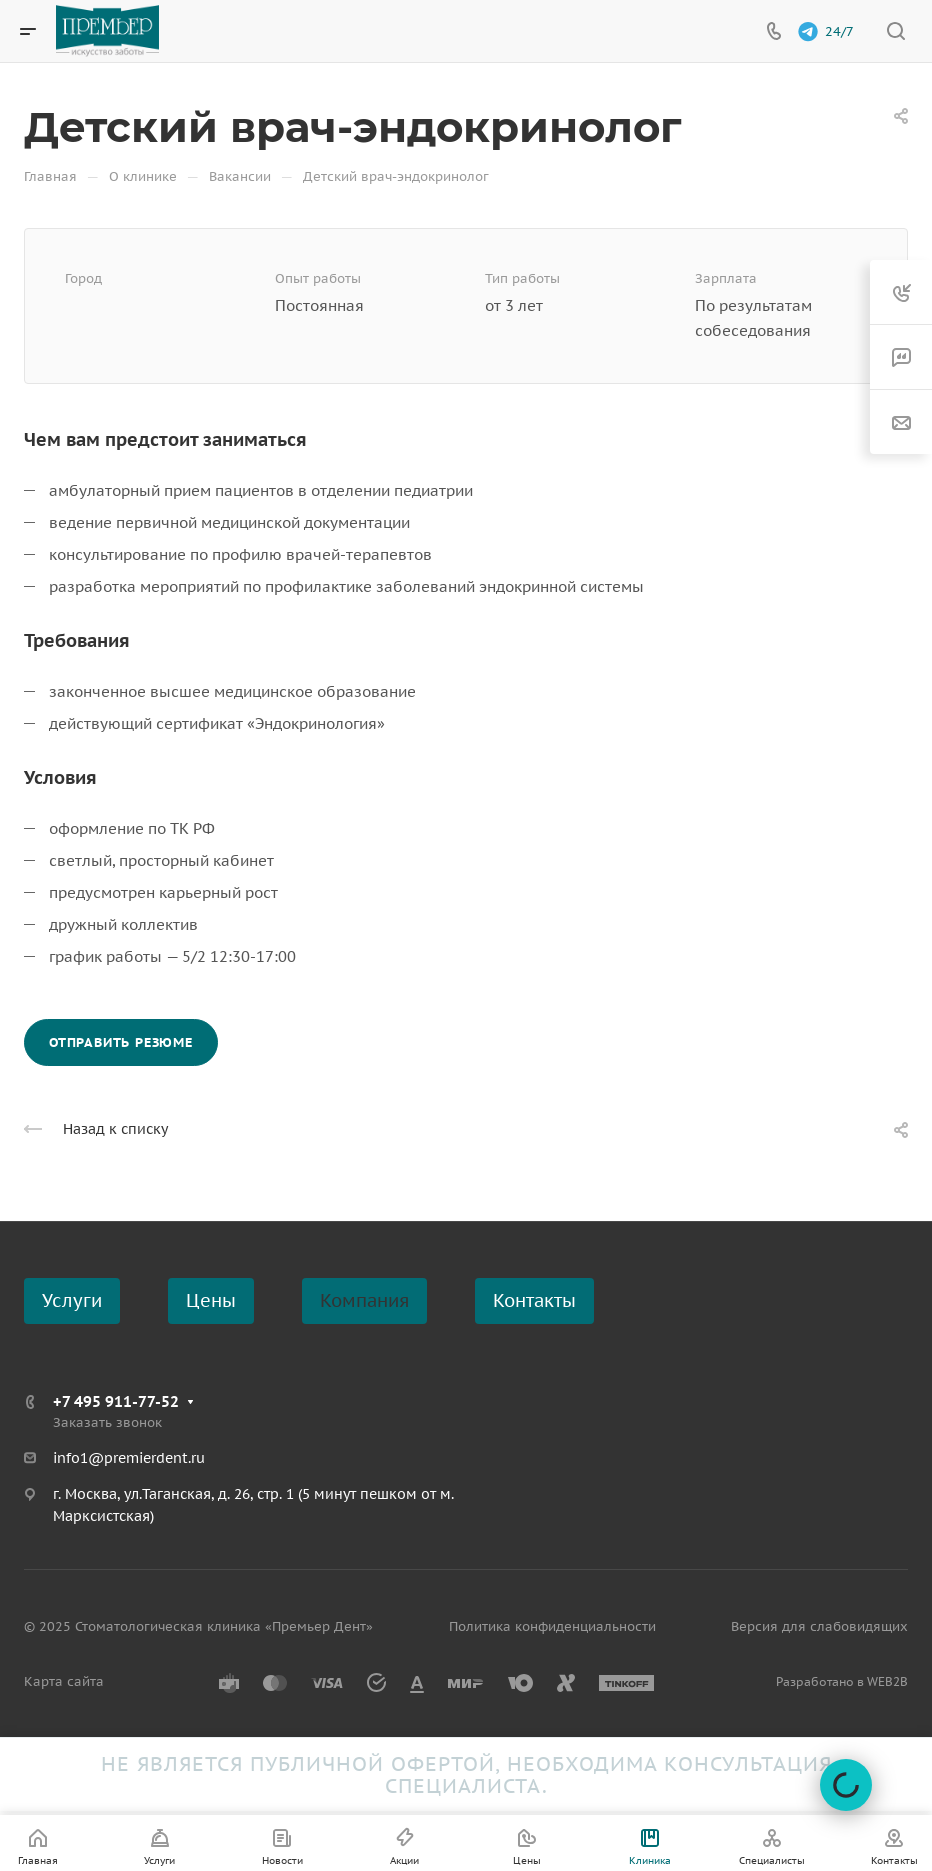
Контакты (534, 1300)
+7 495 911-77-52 (116, 1401)
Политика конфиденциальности (552, 1626)
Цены (211, 1300)
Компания (364, 1300)
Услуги (72, 1300)
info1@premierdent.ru (129, 1458)
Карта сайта (64, 1681)
